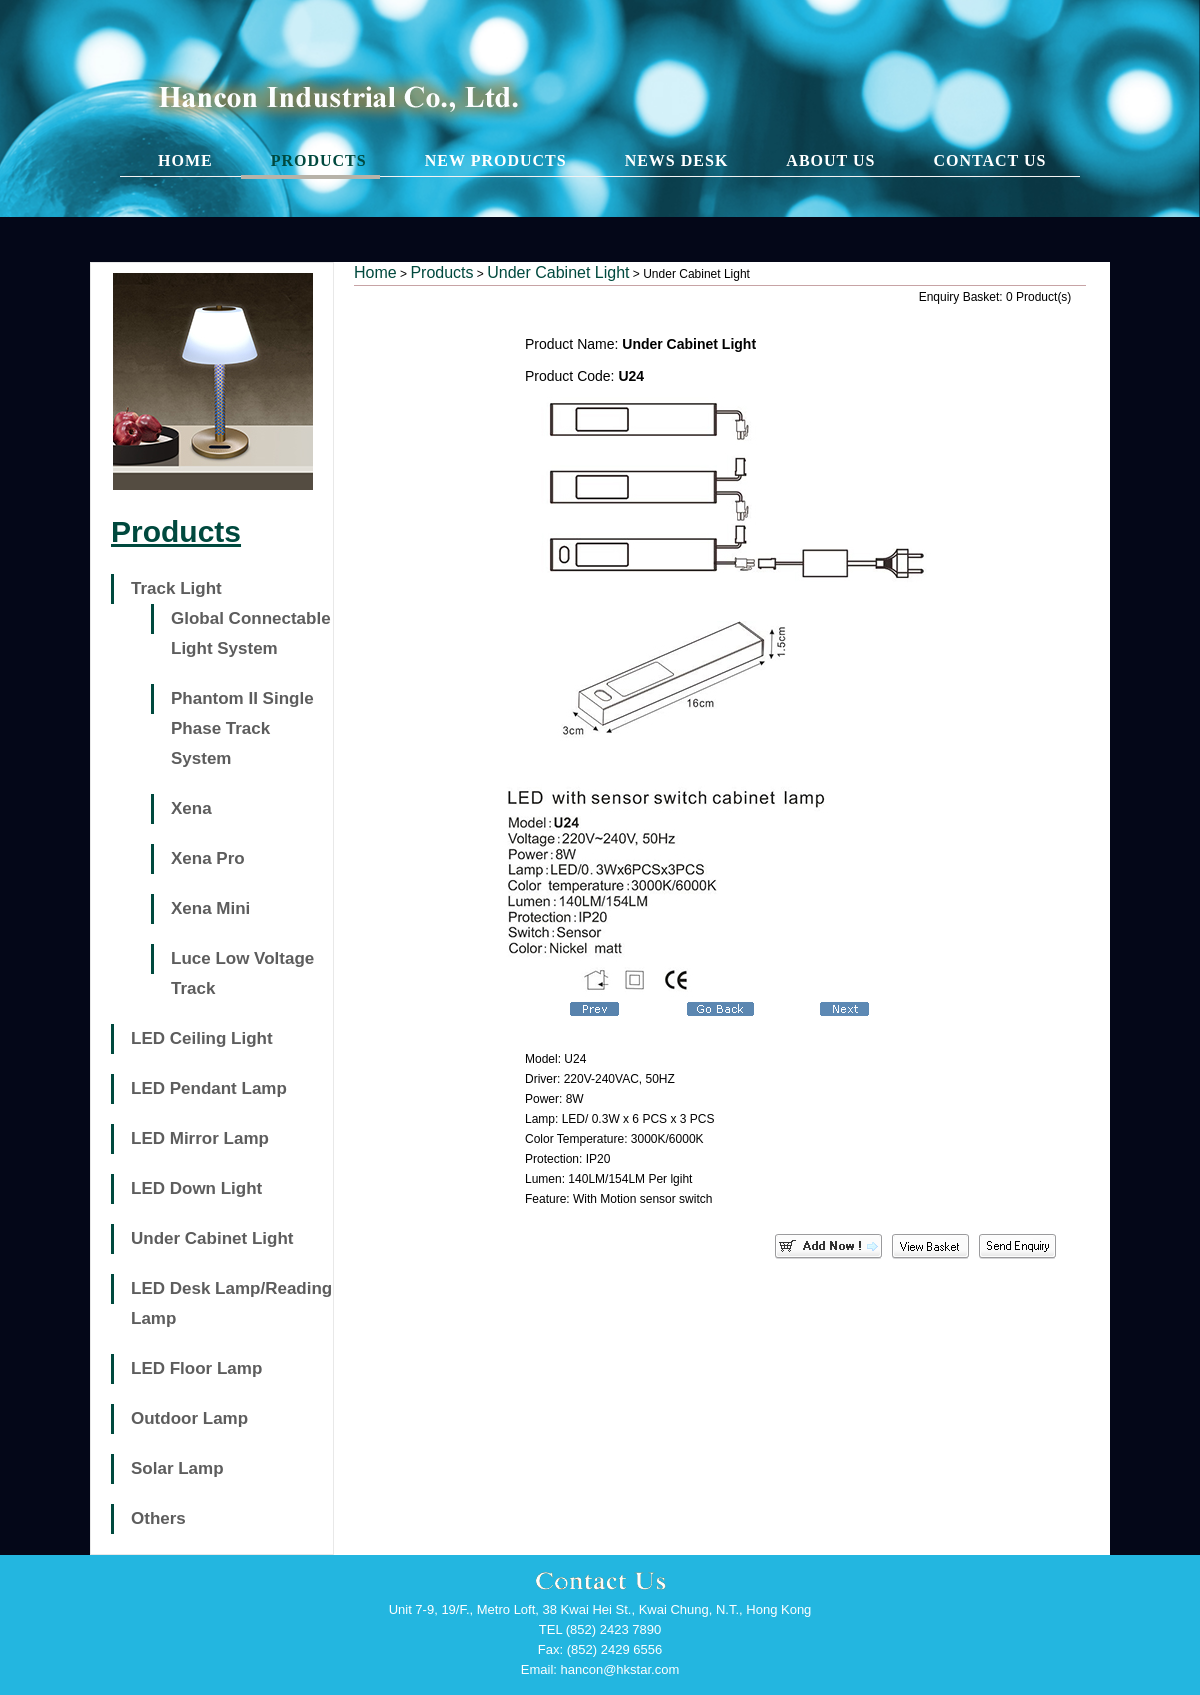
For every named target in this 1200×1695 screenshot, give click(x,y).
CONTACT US (989, 160)
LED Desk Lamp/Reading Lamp (231, 1303)
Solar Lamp (177, 1468)
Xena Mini (210, 908)
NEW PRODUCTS (496, 160)
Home (375, 272)
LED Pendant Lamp (209, 1088)
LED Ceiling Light (202, 1038)
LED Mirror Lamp (200, 1138)
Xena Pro (208, 858)
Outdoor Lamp (189, 1418)
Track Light (176, 588)
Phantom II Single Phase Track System (242, 728)
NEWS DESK (677, 160)
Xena (191, 808)
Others (158, 1518)
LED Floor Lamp (196, 1368)
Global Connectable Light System (251, 633)
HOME (185, 160)
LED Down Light (196, 1188)
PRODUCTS (319, 160)
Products (441, 272)
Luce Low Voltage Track (242, 973)
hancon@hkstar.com (620, 1669)
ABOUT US (830, 160)
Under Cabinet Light (212, 1238)
